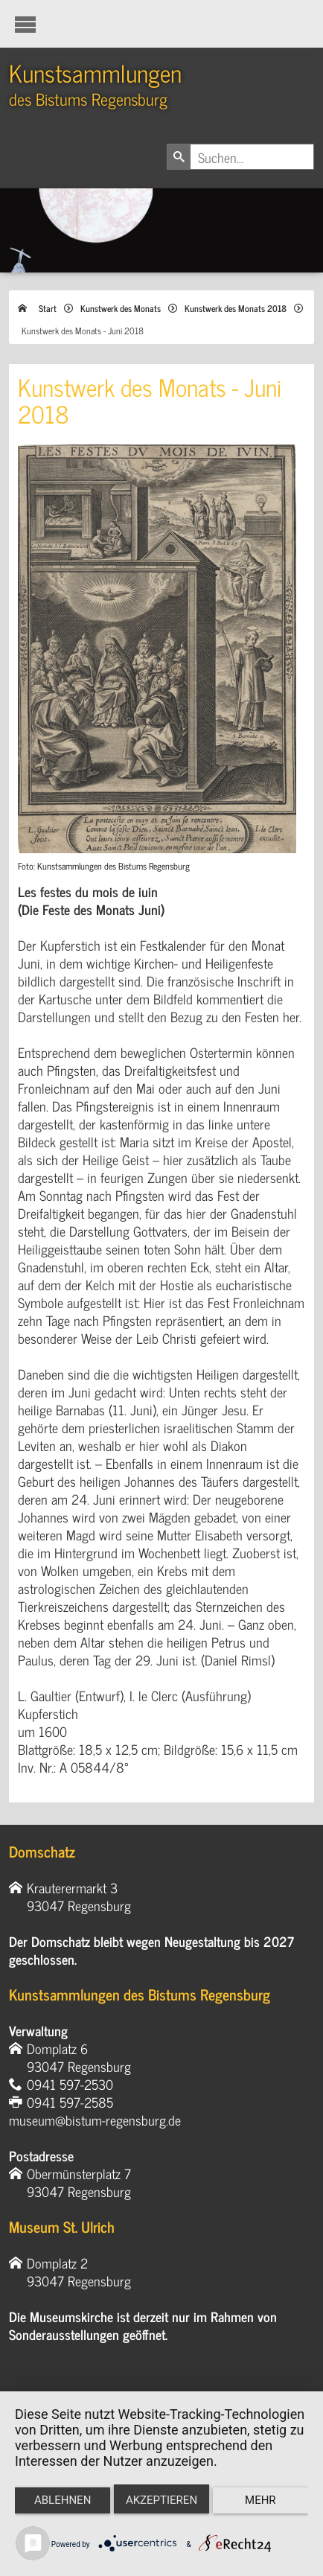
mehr (260, 2500)
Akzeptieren (161, 2500)
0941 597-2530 (70, 2084)
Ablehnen (62, 2500)
